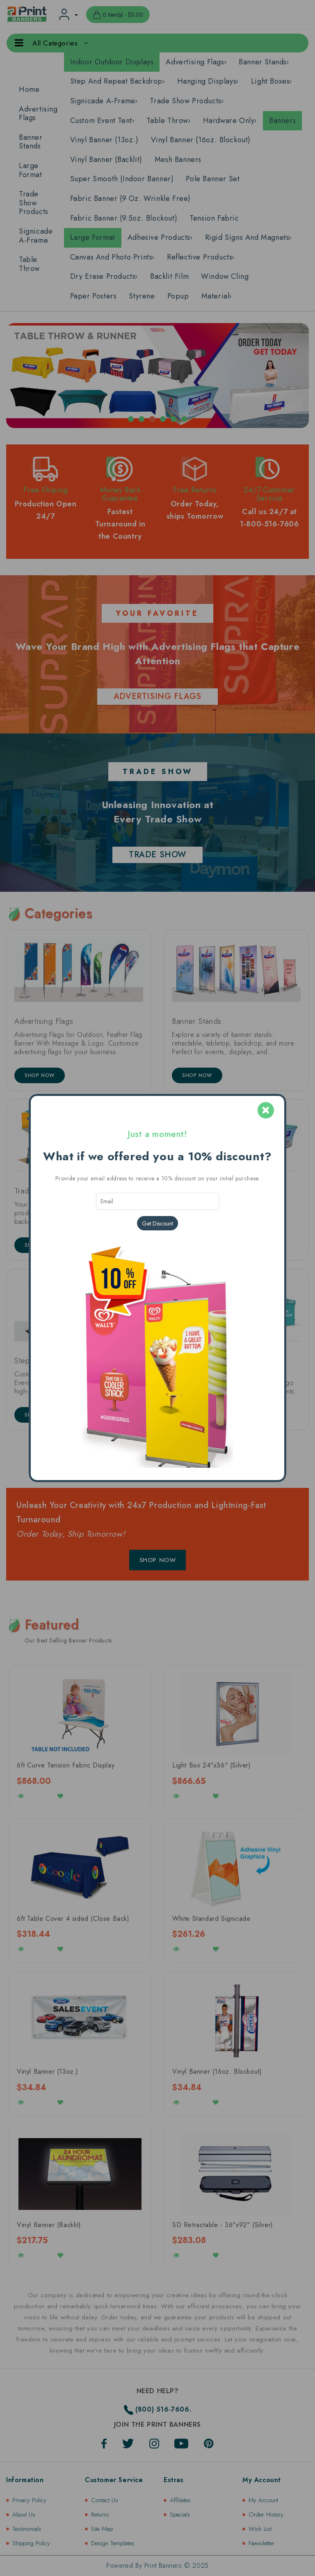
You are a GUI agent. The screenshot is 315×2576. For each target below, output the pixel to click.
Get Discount (157, 1223)
